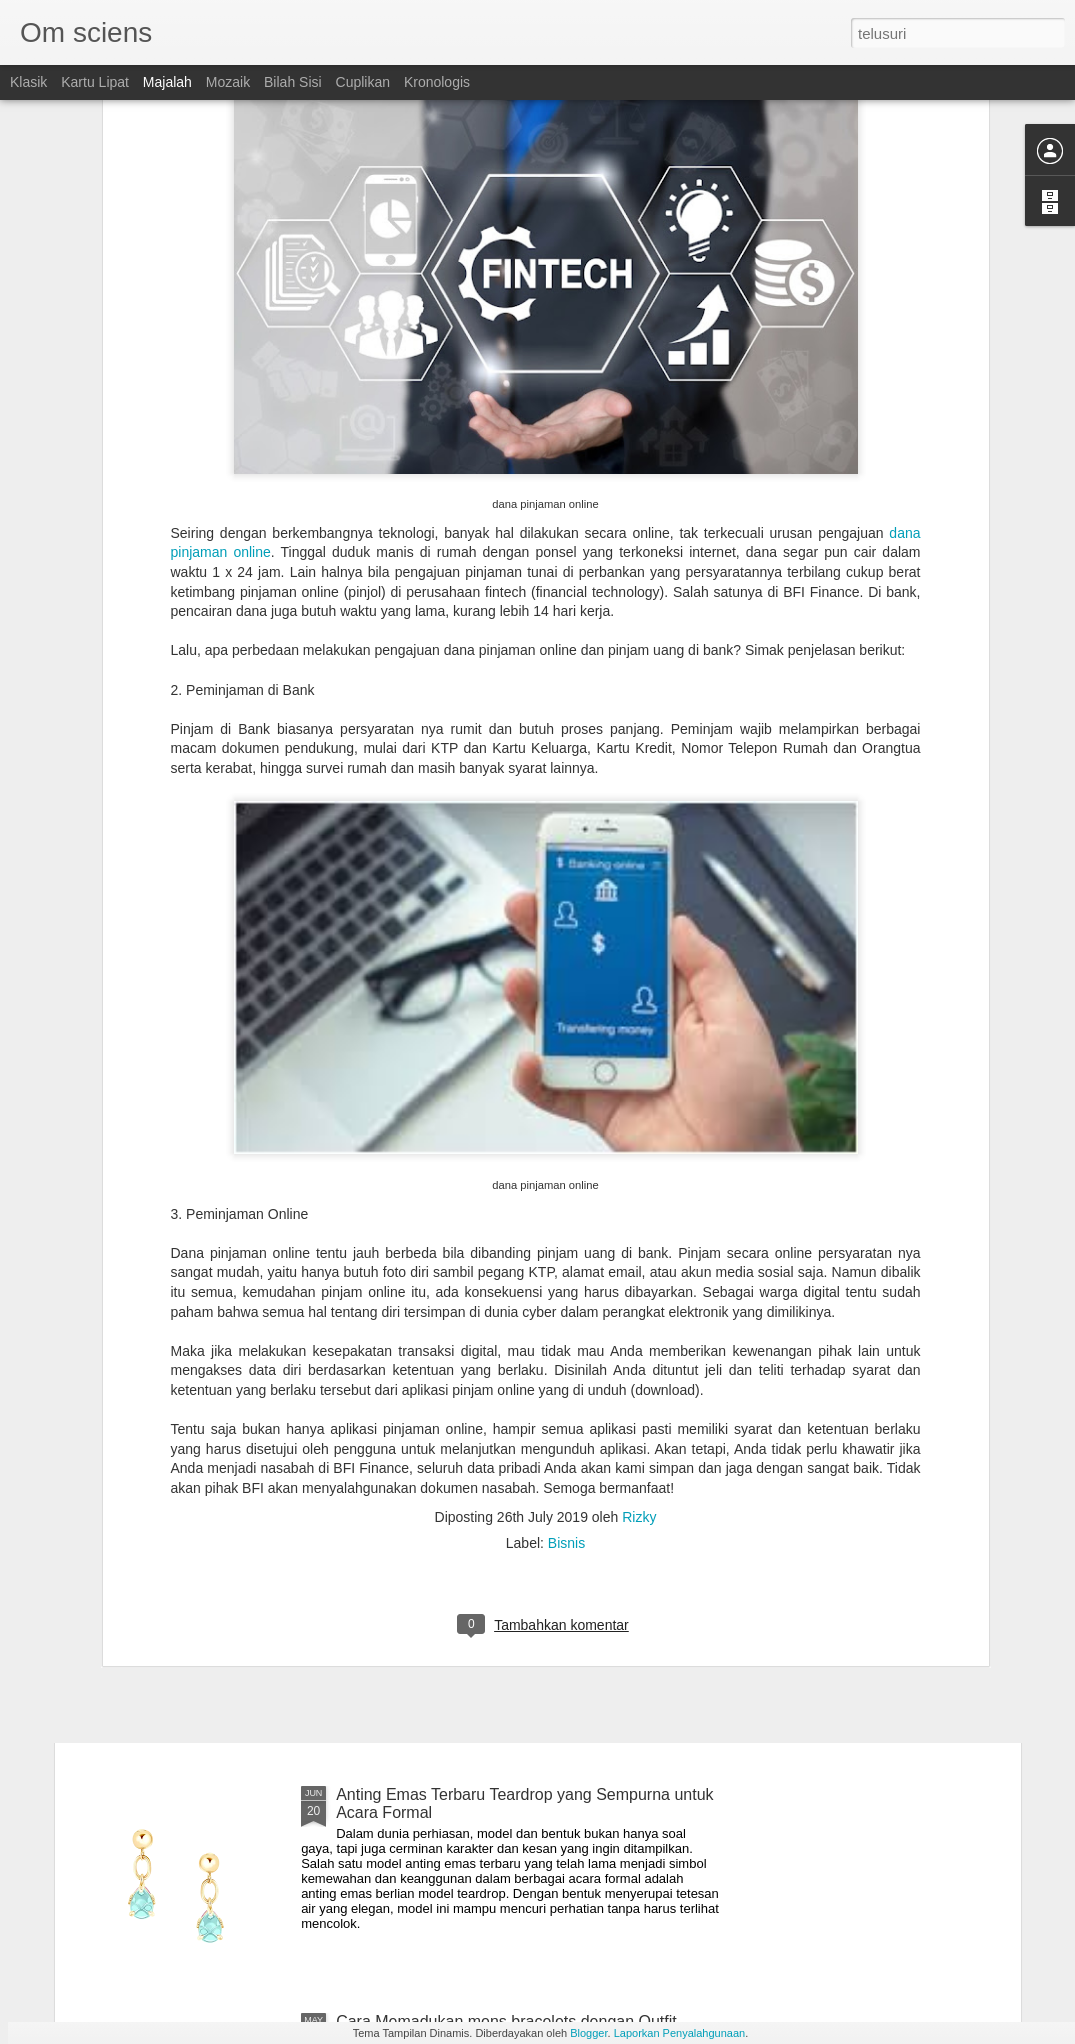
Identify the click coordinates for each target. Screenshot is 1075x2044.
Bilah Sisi (293, 82)
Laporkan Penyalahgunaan (680, 2033)
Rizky (639, 1289)
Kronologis (437, 82)
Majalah (167, 82)
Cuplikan (363, 82)
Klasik (28, 82)
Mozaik (228, 82)
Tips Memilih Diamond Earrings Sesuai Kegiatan (507, 1567)
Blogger (588, 2033)
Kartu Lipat (95, 82)
